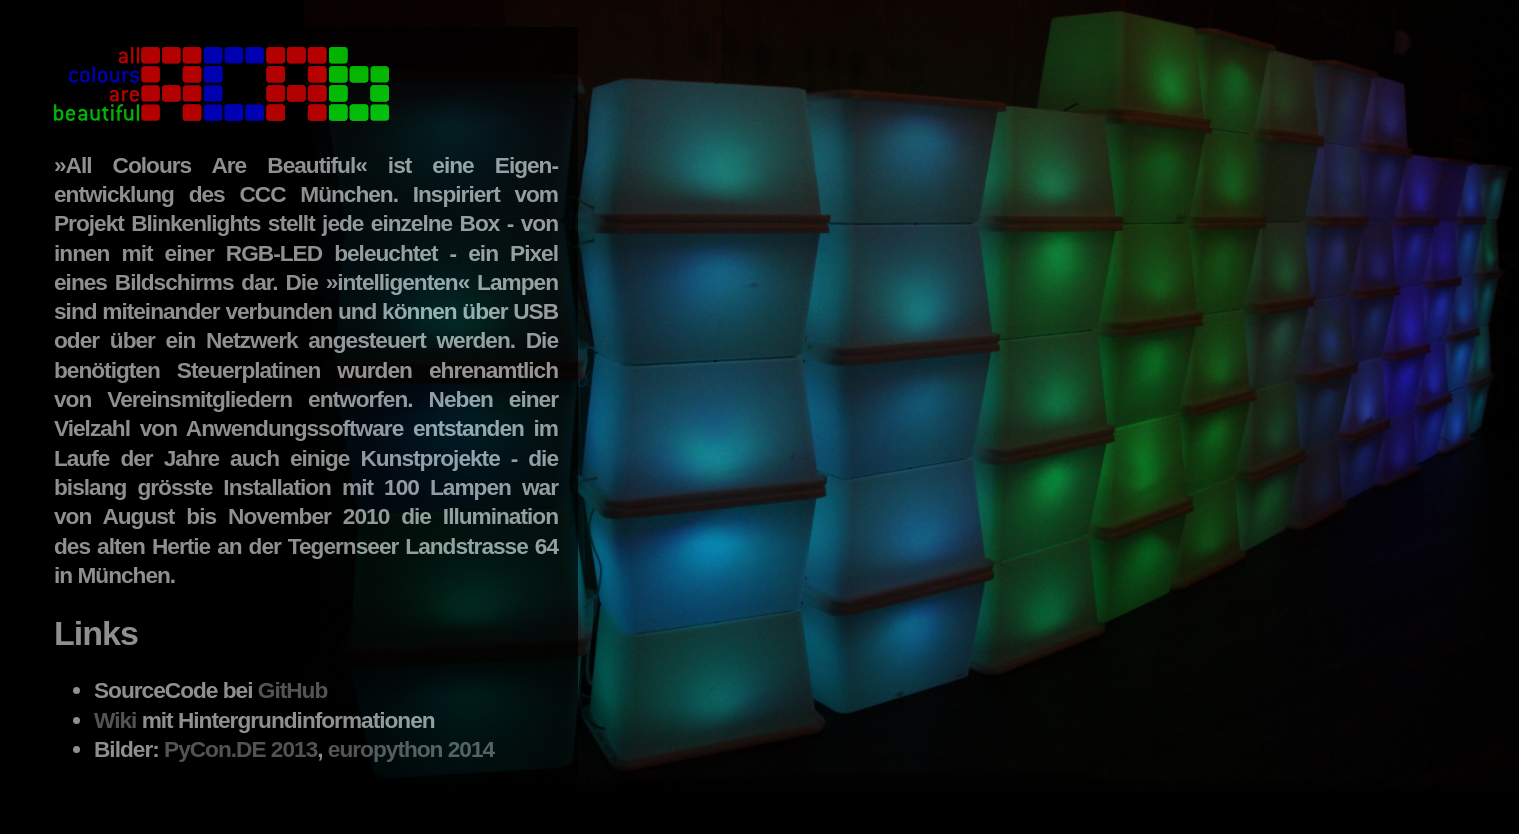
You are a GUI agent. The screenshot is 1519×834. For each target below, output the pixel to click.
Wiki (115, 720)
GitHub (293, 690)
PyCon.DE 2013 (240, 749)
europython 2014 (411, 749)
